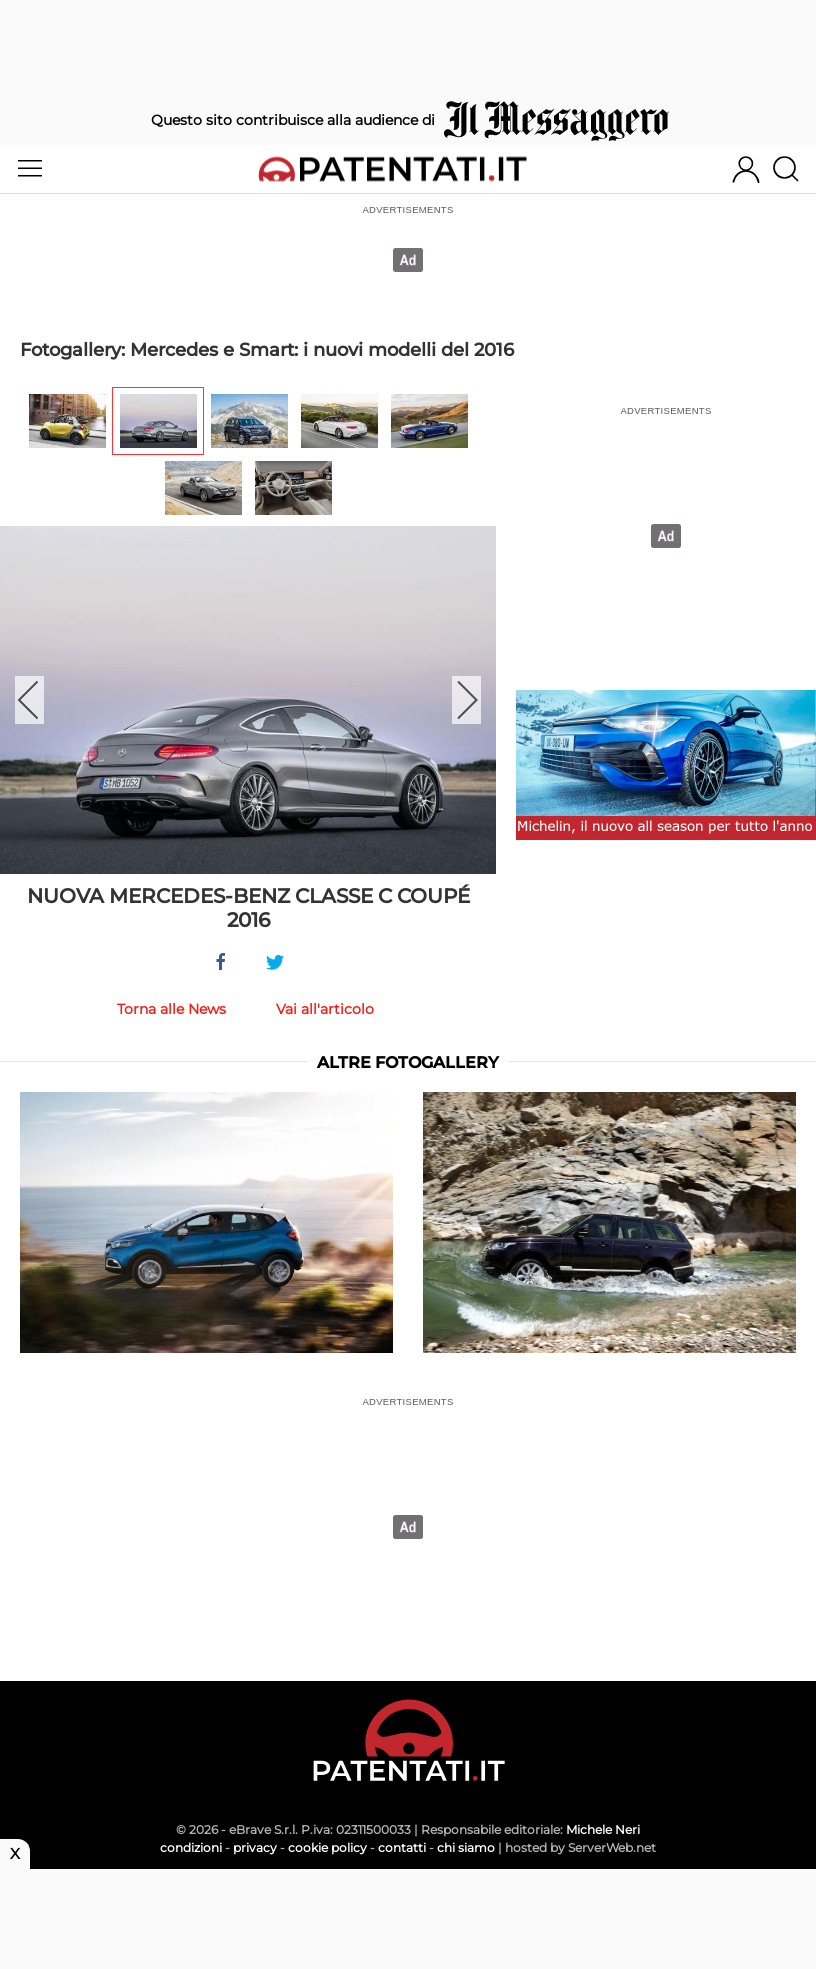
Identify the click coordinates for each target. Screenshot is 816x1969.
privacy (255, 1847)
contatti (402, 1847)
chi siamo (466, 1847)
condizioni (191, 1847)
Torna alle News (171, 1009)
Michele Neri (603, 1829)
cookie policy (327, 1847)
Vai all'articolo (325, 1009)
